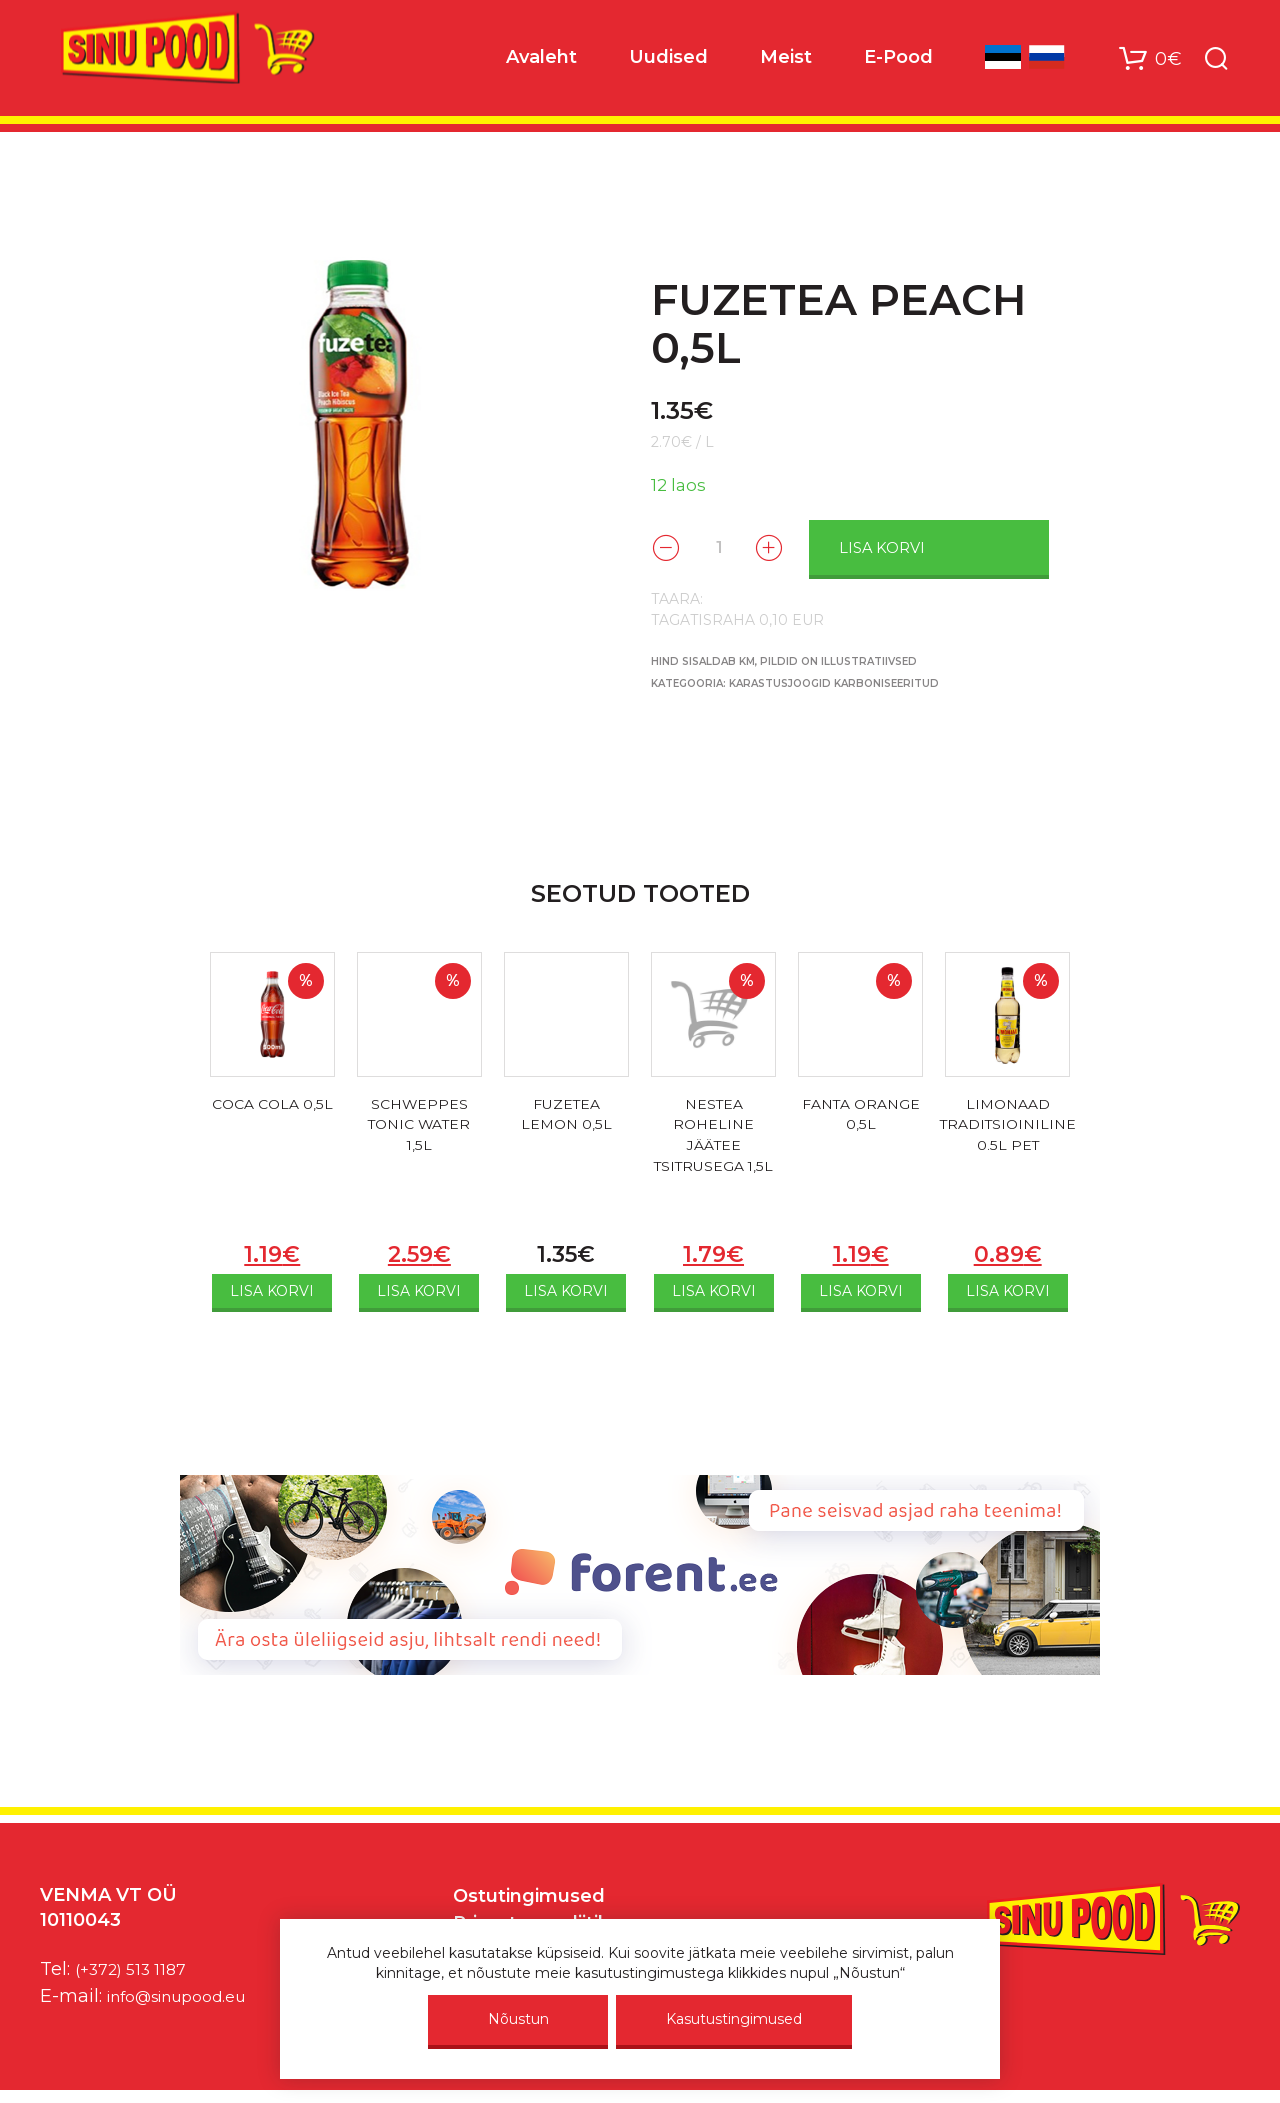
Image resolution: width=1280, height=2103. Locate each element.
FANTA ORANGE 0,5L (861, 1114)
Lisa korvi (917, 546)
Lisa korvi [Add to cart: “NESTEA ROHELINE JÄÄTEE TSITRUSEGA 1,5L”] (714, 1289)
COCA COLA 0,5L (272, 1114)
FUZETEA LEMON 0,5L (566, 1114)
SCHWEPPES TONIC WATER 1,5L (419, 1126)
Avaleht (541, 61)
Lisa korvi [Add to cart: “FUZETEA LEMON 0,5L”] (566, 1289)
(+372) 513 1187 (138, 1966)
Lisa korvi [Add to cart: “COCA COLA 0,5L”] (272, 1289)
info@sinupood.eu (188, 1993)
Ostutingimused (529, 1894)
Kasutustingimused (734, 2019)
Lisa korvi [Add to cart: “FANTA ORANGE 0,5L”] (861, 1289)
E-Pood (898, 61)
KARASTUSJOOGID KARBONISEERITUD (834, 681)
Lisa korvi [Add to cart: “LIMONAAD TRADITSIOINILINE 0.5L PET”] (1008, 1289)
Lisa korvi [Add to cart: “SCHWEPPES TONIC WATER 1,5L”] (419, 1289)
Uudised (668, 61)
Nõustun (518, 2019)
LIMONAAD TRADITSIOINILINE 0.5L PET (1007, 1126)
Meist (786, 61)
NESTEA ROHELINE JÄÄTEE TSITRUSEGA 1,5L (713, 1150)
